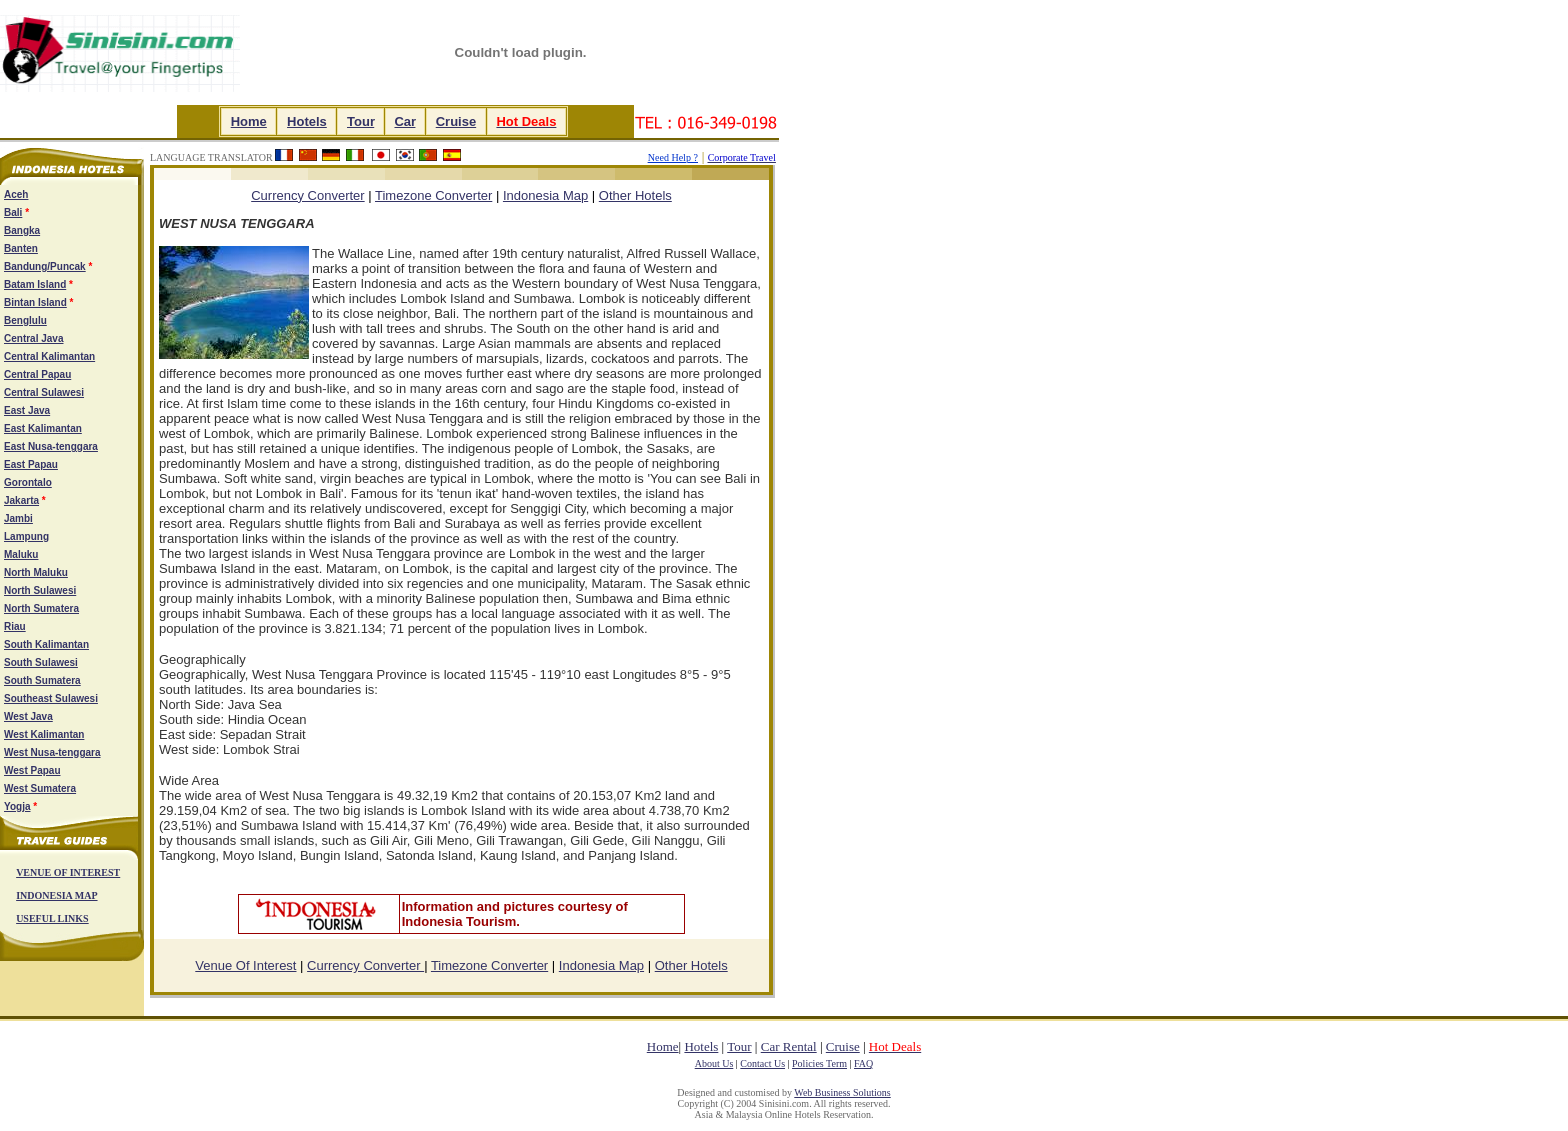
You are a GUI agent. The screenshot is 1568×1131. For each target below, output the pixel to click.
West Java (28, 716)
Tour (360, 121)
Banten (21, 248)
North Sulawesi (40, 590)
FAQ (863, 1063)
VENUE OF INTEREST (68, 872)
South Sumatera (42, 680)
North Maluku (36, 572)
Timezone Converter (433, 195)
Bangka (22, 230)
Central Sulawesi (44, 392)
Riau (15, 626)
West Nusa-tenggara (52, 752)
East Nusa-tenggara (51, 446)
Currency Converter (365, 965)
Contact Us (762, 1063)
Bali (13, 212)
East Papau (31, 464)
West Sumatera (40, 788)
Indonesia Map (545, 195)
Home (249, 121)
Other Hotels (635, 195)
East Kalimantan (43, 428)
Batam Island (35, 284)
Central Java (33, 338)
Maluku (21, 554)
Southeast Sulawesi (51, 698)
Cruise (456, 121)
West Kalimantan (44, 734)
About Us (714, 1063)
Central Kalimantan (49, 356)
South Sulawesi (41, 662)
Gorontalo (28, 482)
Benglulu (25, 320)
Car (404, 121)
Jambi (18, 518)
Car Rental (789, 1046)
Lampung (26, 536)
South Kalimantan (46, 644)
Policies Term (819, 1063)
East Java (27, 410)
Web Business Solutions (842, 1092)
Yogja (17, 806)
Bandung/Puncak (45, 266)
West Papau (32, 770)
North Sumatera (41, 608)
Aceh (16, 194)
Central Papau (37, 374)
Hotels (307, 121)
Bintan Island (35, 302)
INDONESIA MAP (56, 895)
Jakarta (21, 500)
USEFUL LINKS (52, 918)
